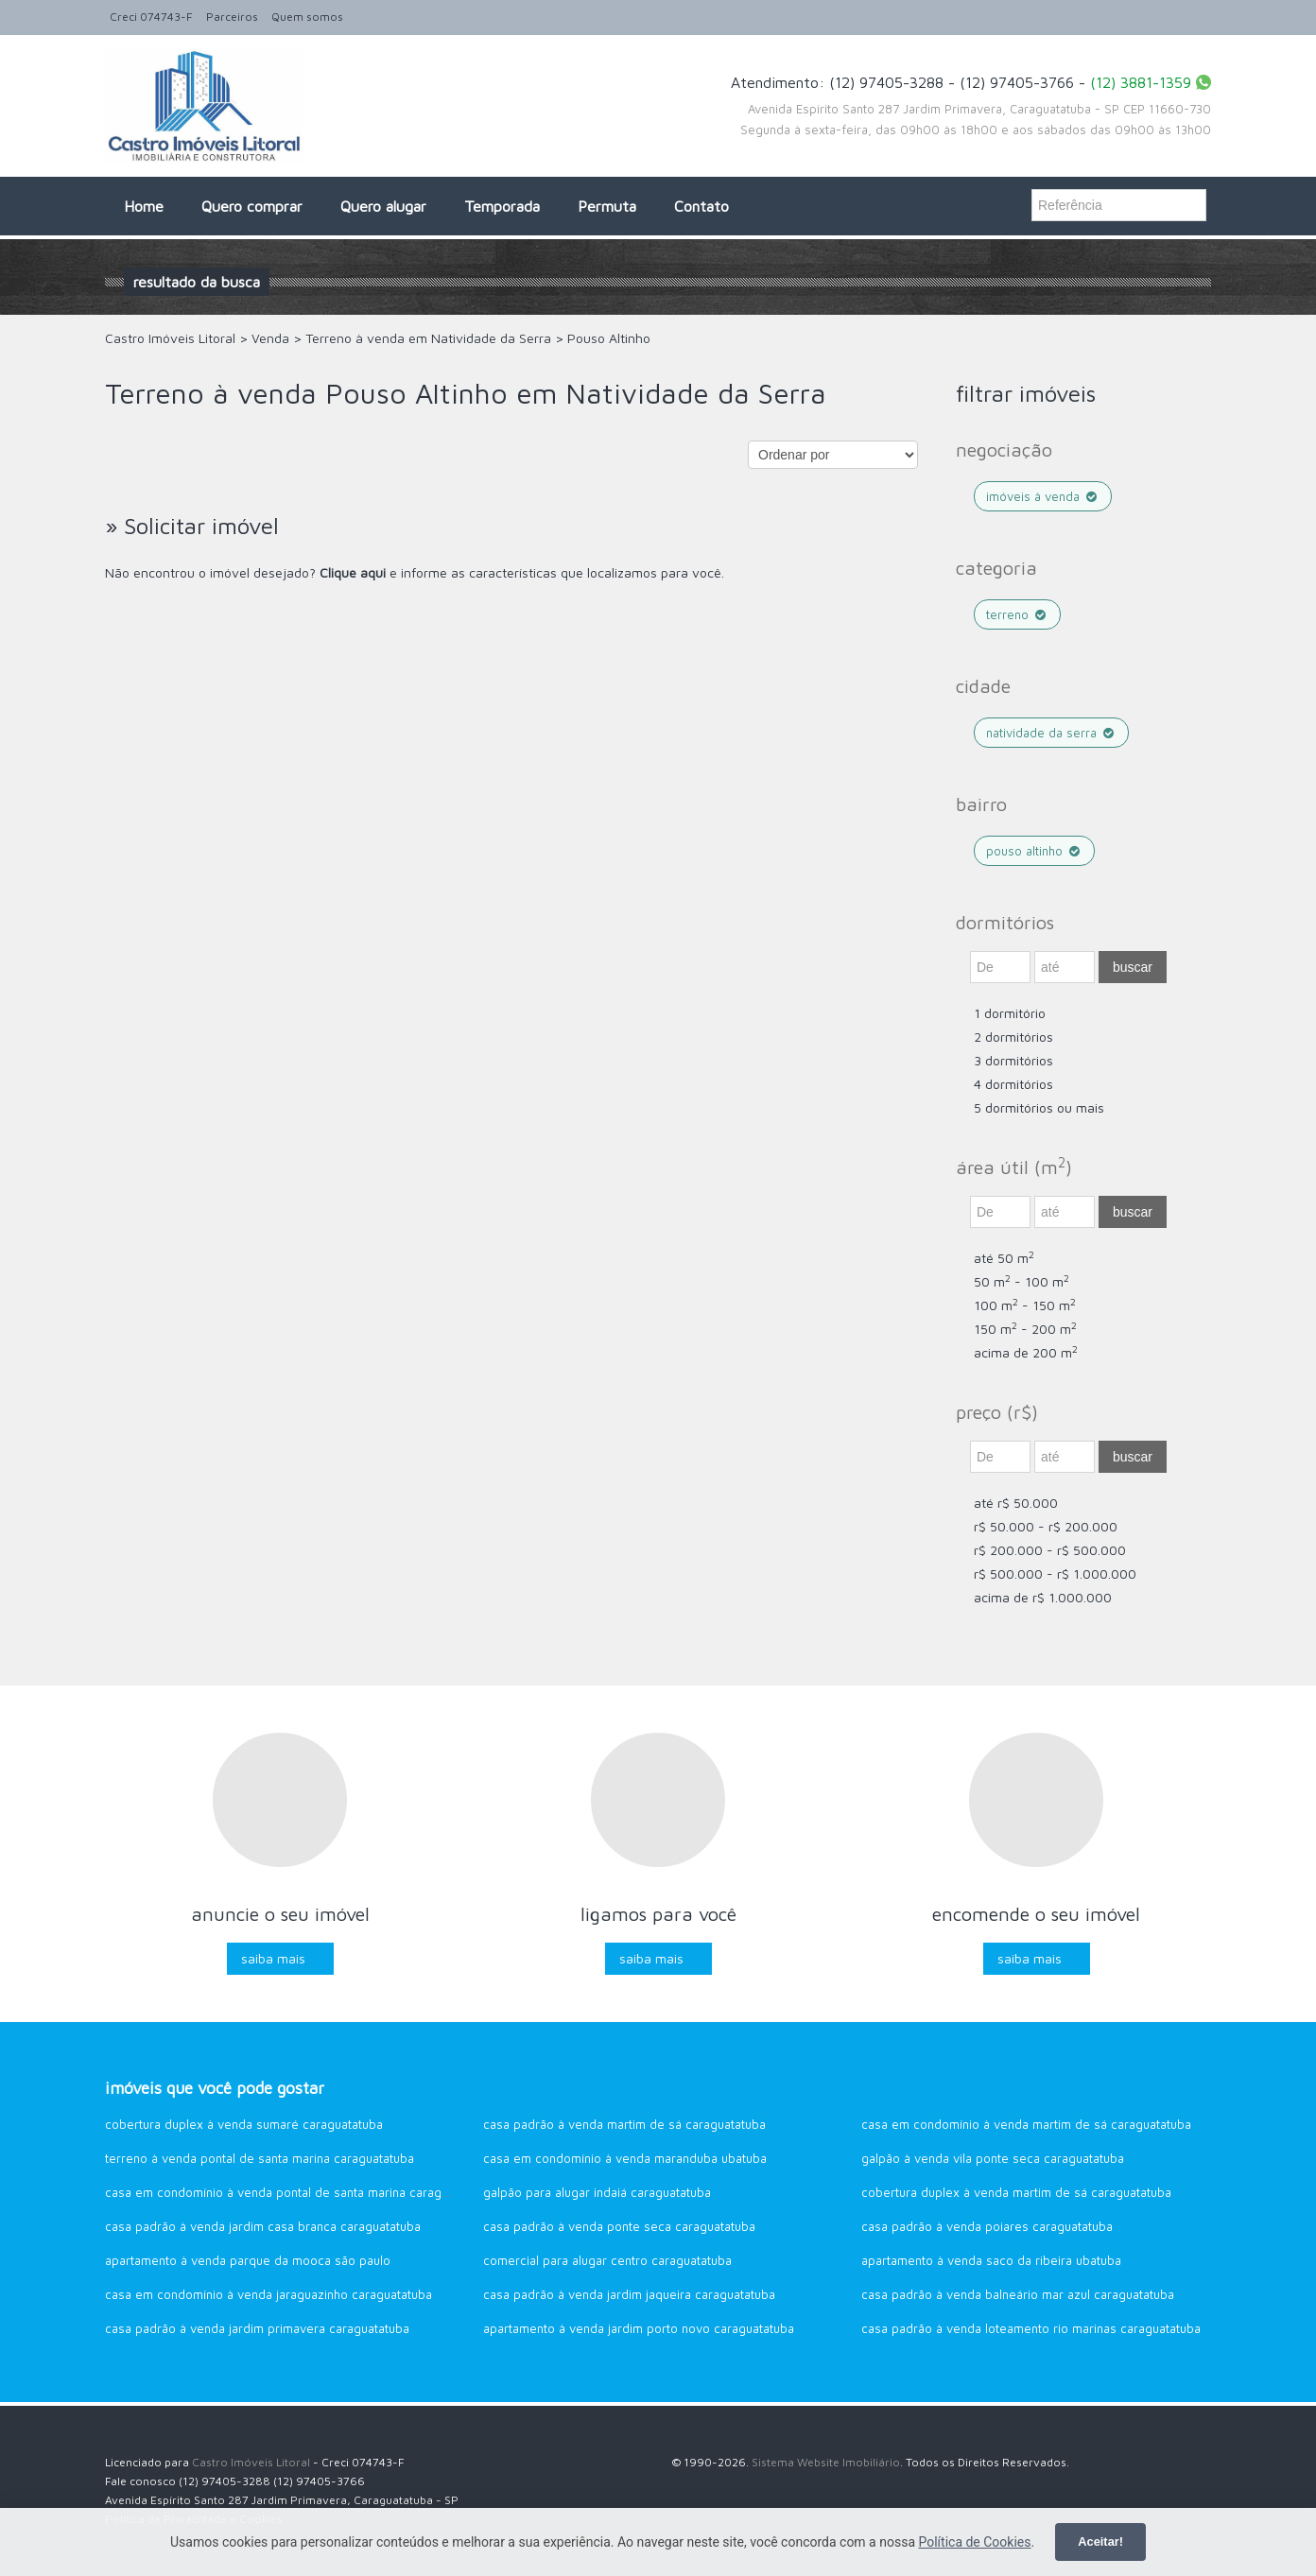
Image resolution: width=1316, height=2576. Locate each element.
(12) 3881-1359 (1140, 82)
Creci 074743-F (151, 16)
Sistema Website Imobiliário (826, 2462)
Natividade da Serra (1051, 732)
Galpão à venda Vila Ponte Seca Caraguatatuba (992, 2158)
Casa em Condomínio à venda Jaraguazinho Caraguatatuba (268, 2294)
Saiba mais (273, 1958)
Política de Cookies (974, 2542)
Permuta (607, 206)
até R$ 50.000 (1016, 1503)
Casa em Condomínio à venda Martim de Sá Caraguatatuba (1026, 2124)
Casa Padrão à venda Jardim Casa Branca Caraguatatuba (263, 2226)
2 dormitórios (1013, 1037)
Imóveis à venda (1043, 496)
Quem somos (307, 16)
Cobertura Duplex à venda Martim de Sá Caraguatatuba (1016, 2192)
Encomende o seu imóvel (1036, 1914)
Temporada (502, 206)
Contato (701, 206)
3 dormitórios (1013, 1060)
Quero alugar (383, 206)
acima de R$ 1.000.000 (1043, 1597)
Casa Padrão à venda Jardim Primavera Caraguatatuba (257, 2328)
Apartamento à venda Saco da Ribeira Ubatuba (991, 2260)
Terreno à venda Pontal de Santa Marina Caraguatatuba (259, 2158)
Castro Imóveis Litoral (251, 2462)
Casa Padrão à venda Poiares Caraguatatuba (987, 2226)
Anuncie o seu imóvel (280, 1914)
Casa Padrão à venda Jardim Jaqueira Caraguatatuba (629, 2294)
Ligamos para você (658, 1914)
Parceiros (232, 16)
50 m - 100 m (1021, 1281)
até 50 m (1004, 1258)
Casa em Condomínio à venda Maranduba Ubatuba (625, 2158)
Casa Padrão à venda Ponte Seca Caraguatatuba (619, 2226)
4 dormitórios (1013, 1084)
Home (144, 206)
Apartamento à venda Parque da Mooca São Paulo (247, 2260)
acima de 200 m (1026, 1352)
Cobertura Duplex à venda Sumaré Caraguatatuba (244, 2124)
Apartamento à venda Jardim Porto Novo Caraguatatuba (638, 2328)
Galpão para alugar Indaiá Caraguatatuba (597, 2192)
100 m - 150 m (1025, 1305)
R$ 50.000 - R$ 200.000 (1045, 1526)
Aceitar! (1100, 2541)
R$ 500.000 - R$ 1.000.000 (1055, 1573)
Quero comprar (252, 206)
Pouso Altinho (1034, 850)
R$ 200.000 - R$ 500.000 (1050, 1550)
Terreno (1017, 614)
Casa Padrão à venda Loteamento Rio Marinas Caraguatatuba (1031, 2328)
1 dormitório (1010, 1013)
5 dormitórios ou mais (1039, 1107)
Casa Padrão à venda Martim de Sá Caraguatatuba (624, 2124)
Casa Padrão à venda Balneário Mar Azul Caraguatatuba (1017, 2294)
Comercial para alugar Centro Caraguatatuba (607, 2260)
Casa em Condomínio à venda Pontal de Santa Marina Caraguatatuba (297, 2192)
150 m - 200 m (1025, 1329)
